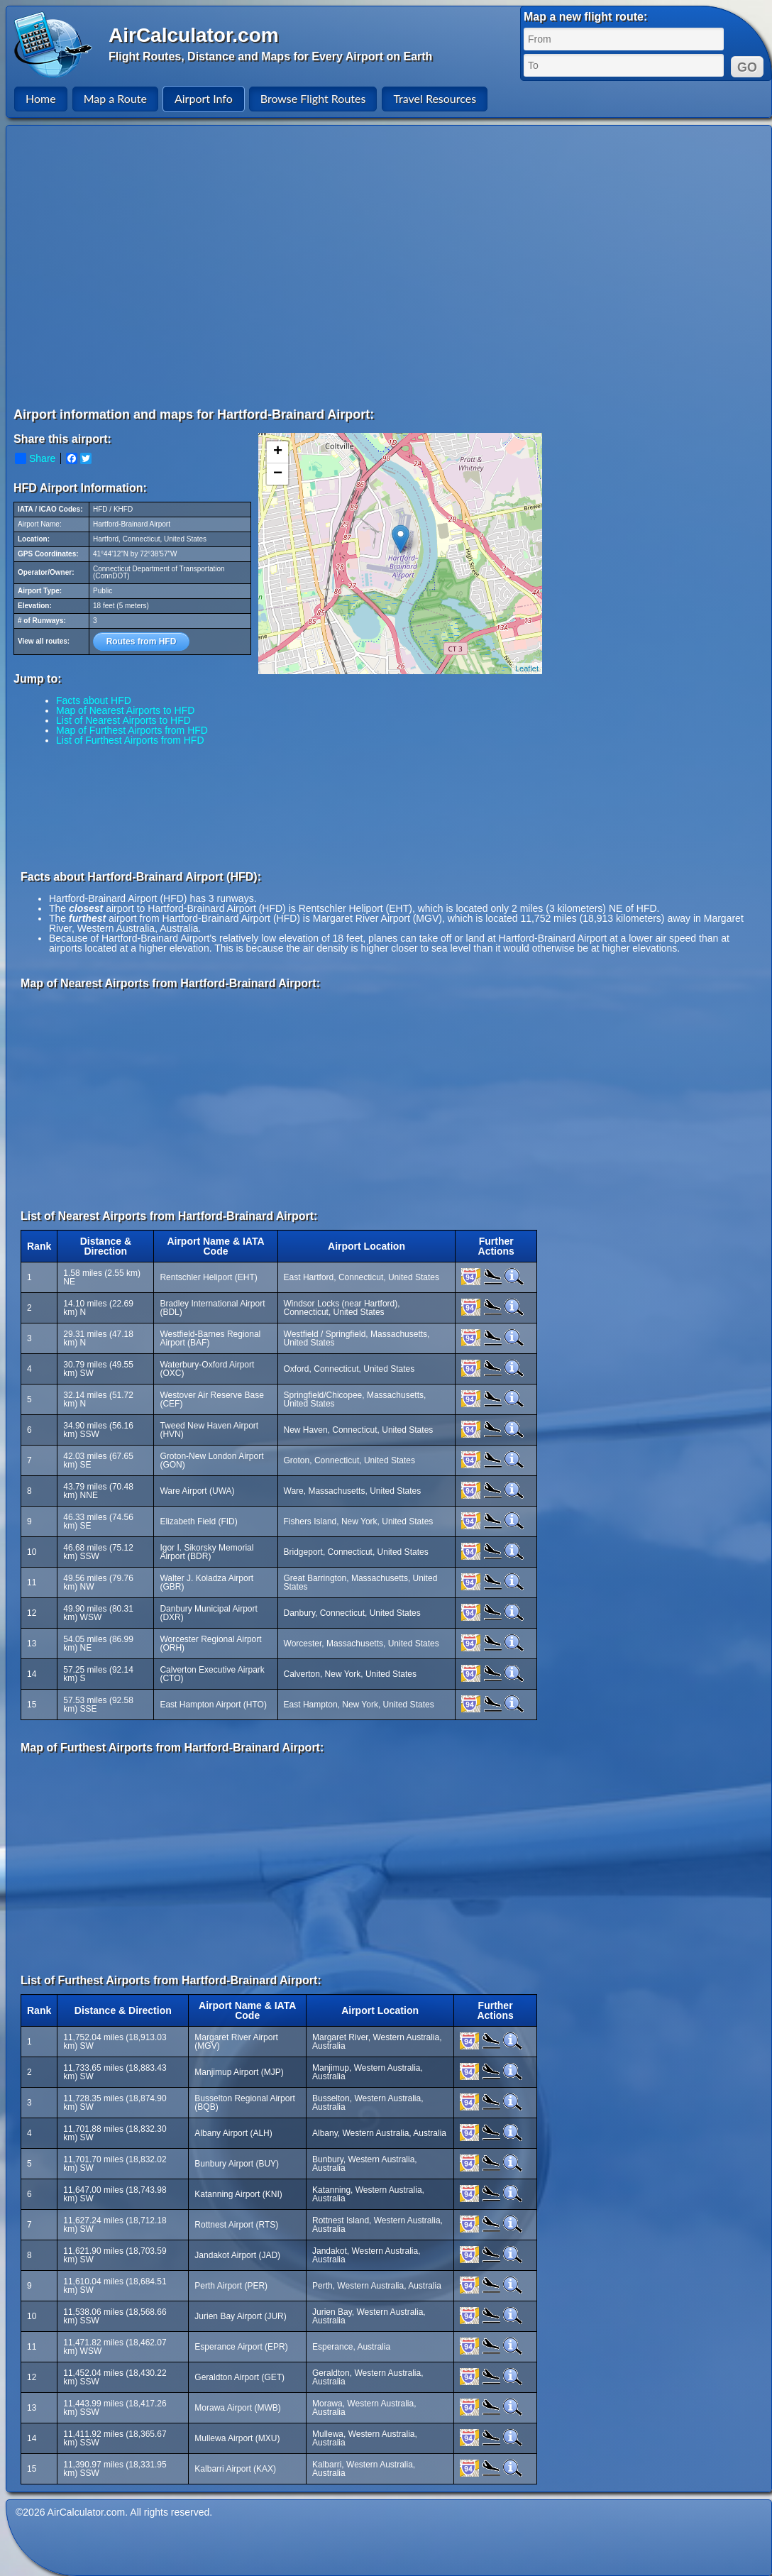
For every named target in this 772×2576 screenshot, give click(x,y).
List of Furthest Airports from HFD (130, 740)
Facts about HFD (93, 700)
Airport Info (204, 98)
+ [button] (277, 452)
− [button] (277, 474)
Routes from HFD (141, 641)
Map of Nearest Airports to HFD (125, 710)
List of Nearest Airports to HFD (123, 720)
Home (41, 98)
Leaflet (527, 668)
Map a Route (115, 98)
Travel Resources (434, 98)
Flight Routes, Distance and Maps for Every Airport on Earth (270, 56)
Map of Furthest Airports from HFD (132, 730)
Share (35, 458)
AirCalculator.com (194, 35)
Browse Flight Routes (313, 98)
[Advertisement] (133, 266)
